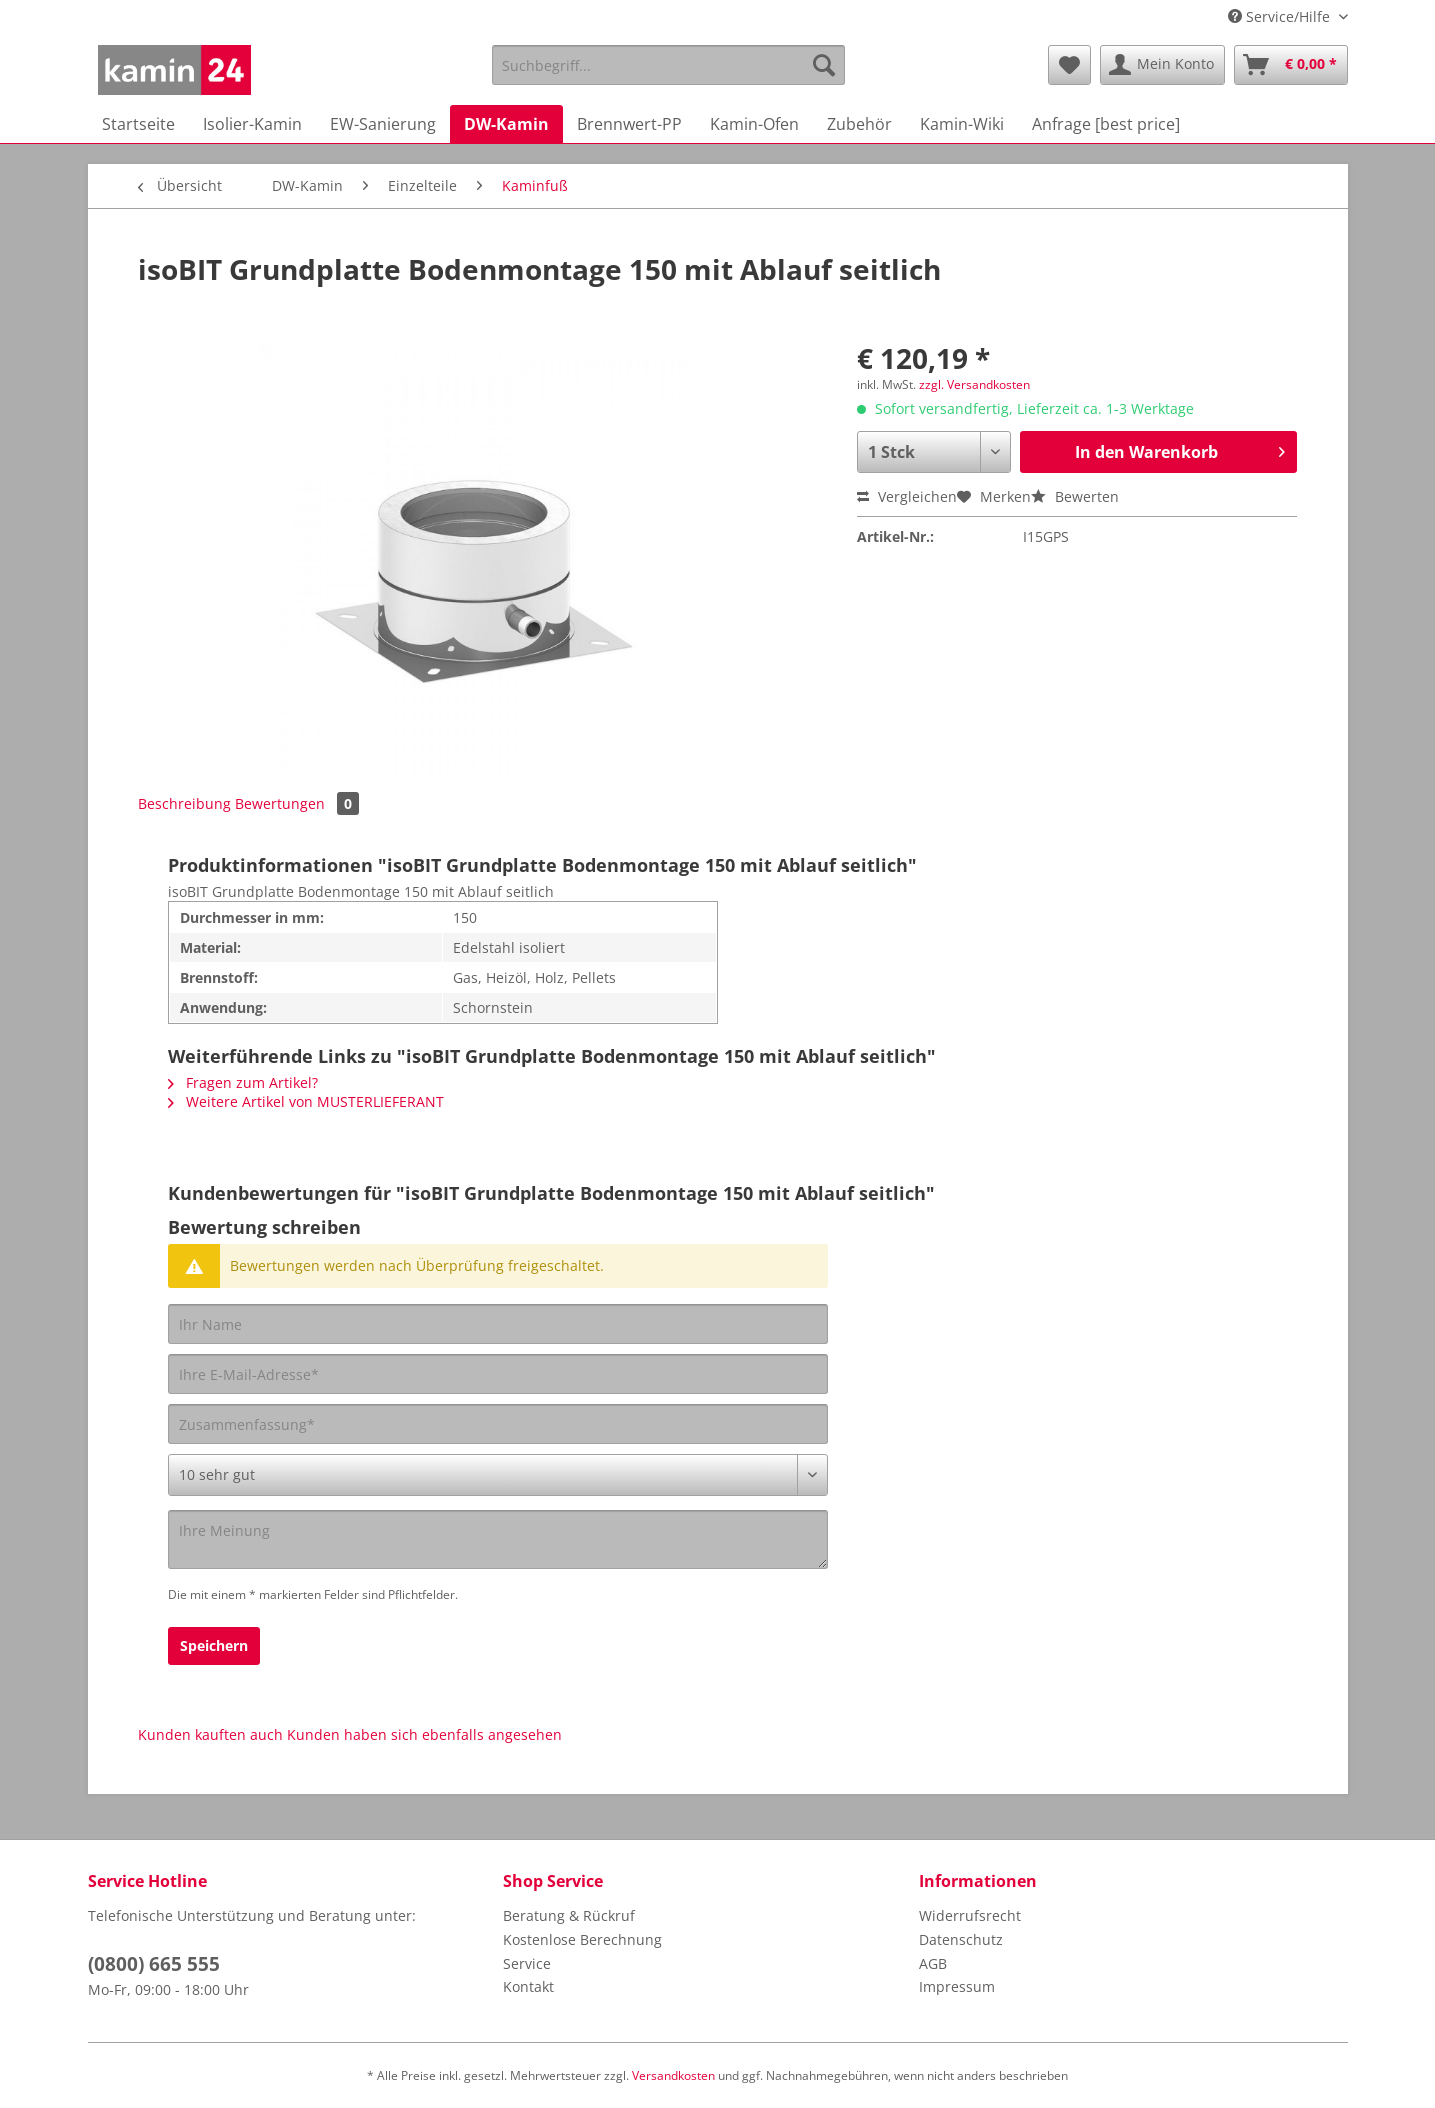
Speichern (214, 1645)
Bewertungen (297, 803)
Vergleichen (907, 496)
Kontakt (528, 1986)
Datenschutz (961, 1939)
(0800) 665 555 (154, 1964)
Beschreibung (184, 803)
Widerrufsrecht (970, 1915)
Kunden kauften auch (210, 1734)
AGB (933, 1963)
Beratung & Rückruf (569, 1915)
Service (527, 1963)
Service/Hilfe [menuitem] (1281, 16)
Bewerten (1075, 496)
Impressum (957, 1986)
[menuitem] (668, 74)
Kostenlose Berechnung (582, 1939)
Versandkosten (673, 2075)
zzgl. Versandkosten (974, 384)
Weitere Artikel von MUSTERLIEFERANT (306, 1101)
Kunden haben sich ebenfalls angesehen (424, 1734)
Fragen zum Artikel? (243, 1082)
